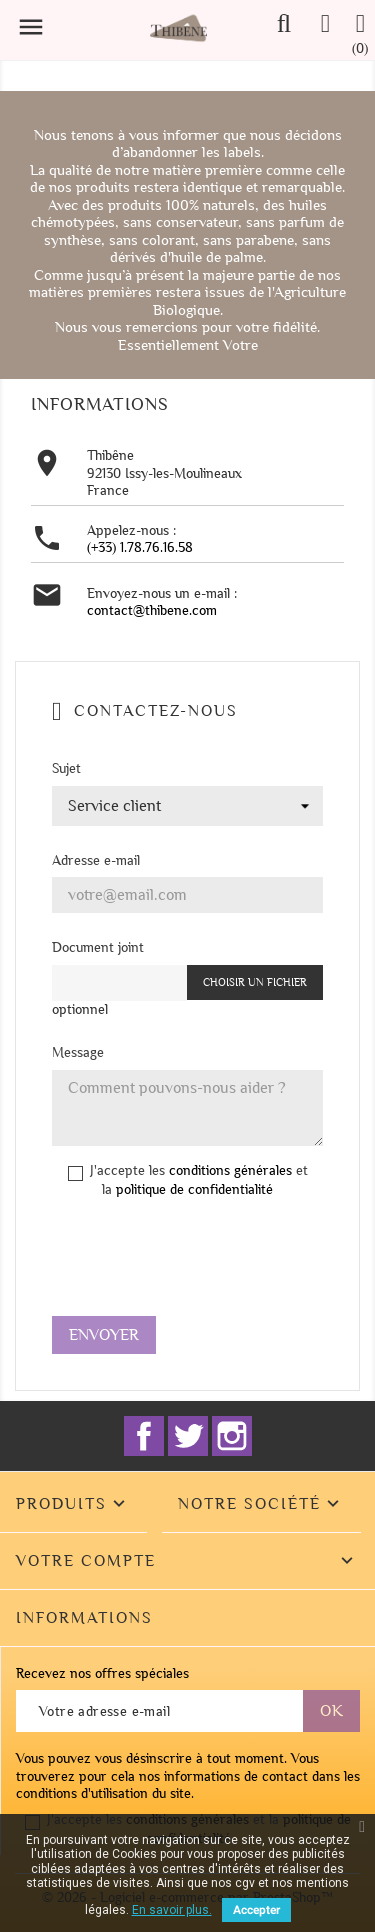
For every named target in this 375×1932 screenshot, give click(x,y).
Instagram (232, 1436)
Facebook (144, 1436)
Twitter (188, 1436)
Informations (84, 1618)
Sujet (66, 768)
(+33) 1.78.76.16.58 (140, 547)
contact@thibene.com (152, 610)
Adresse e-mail (96, 860)
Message (78, 1052)
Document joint (98, 947)
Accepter (256, 1910)
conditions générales (230, 1170)
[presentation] (204, 1262)
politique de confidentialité (194, 1189)
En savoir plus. (172, 1910)
